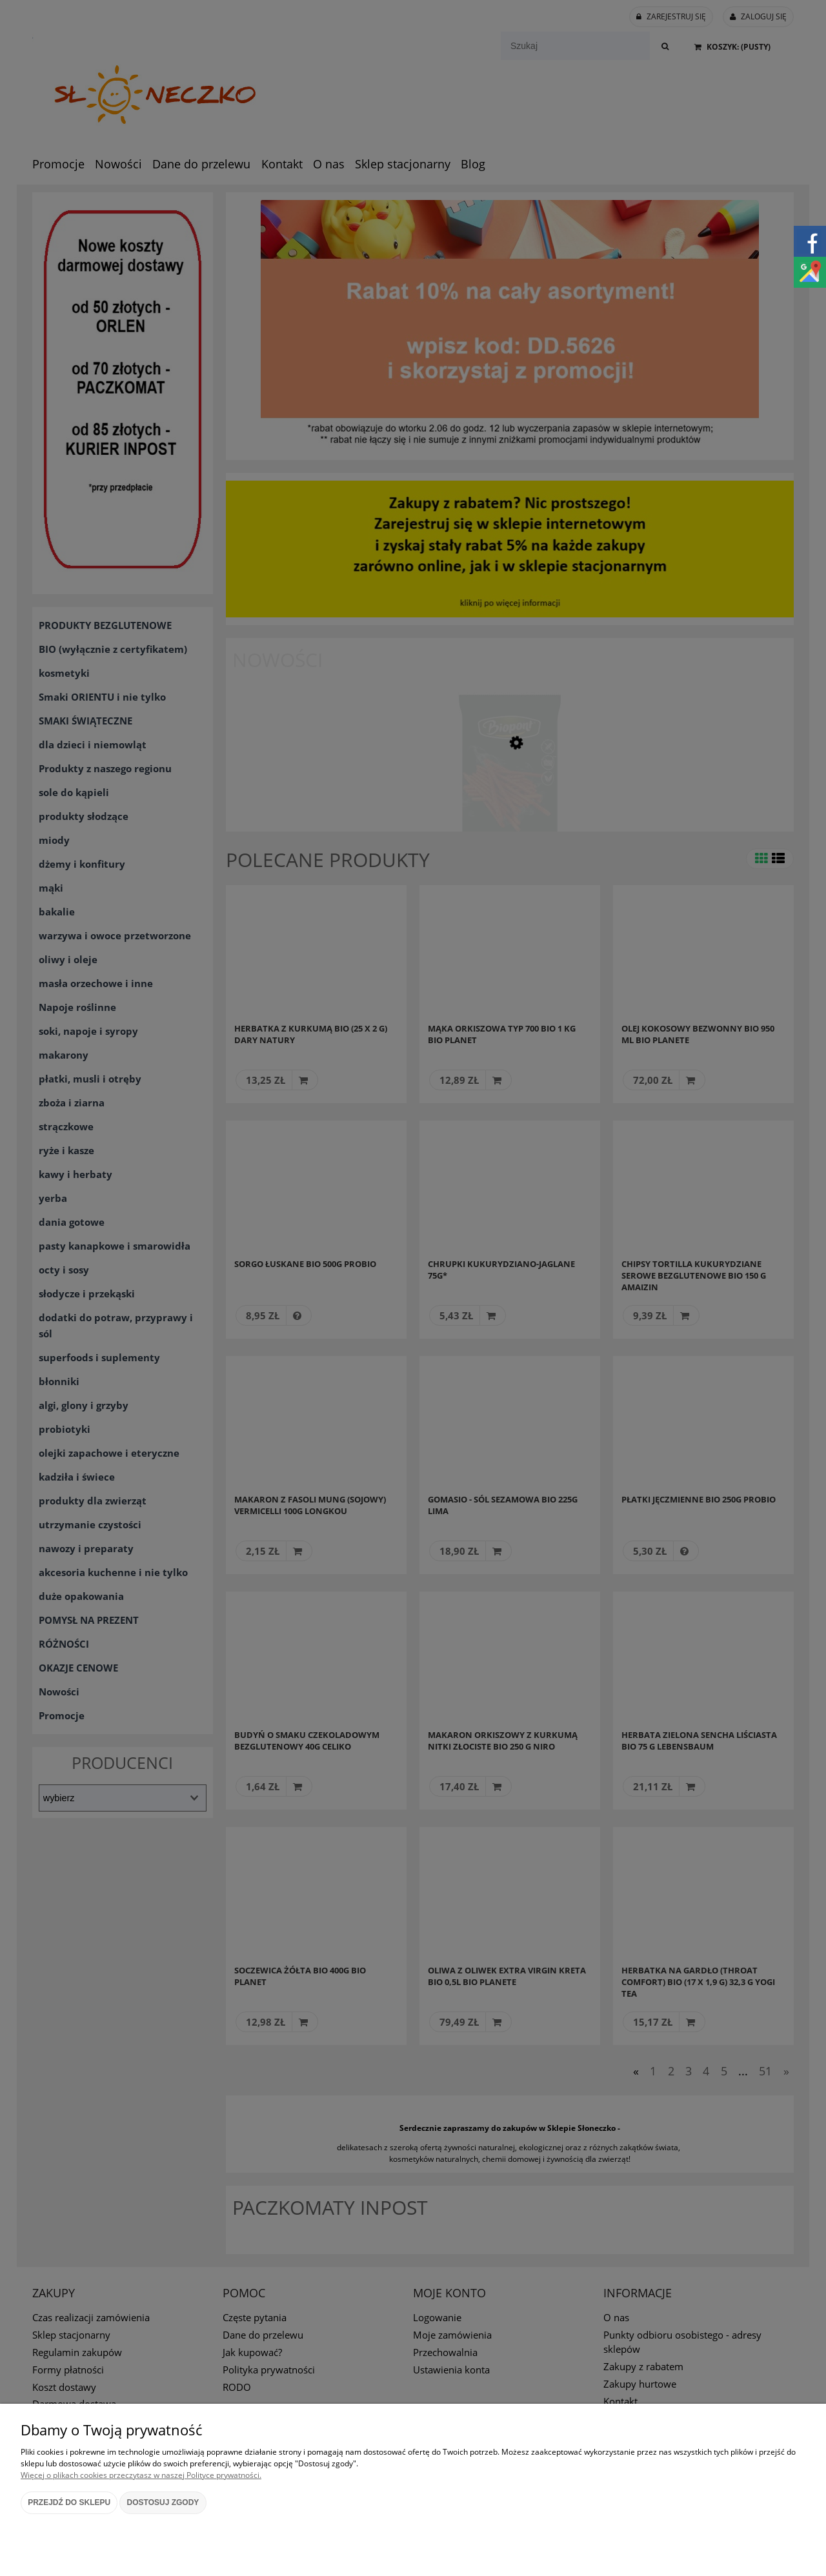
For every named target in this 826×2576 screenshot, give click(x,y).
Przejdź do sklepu (69, 2502)
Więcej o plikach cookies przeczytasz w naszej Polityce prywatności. (141, 2475)
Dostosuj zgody (163, 2502)
